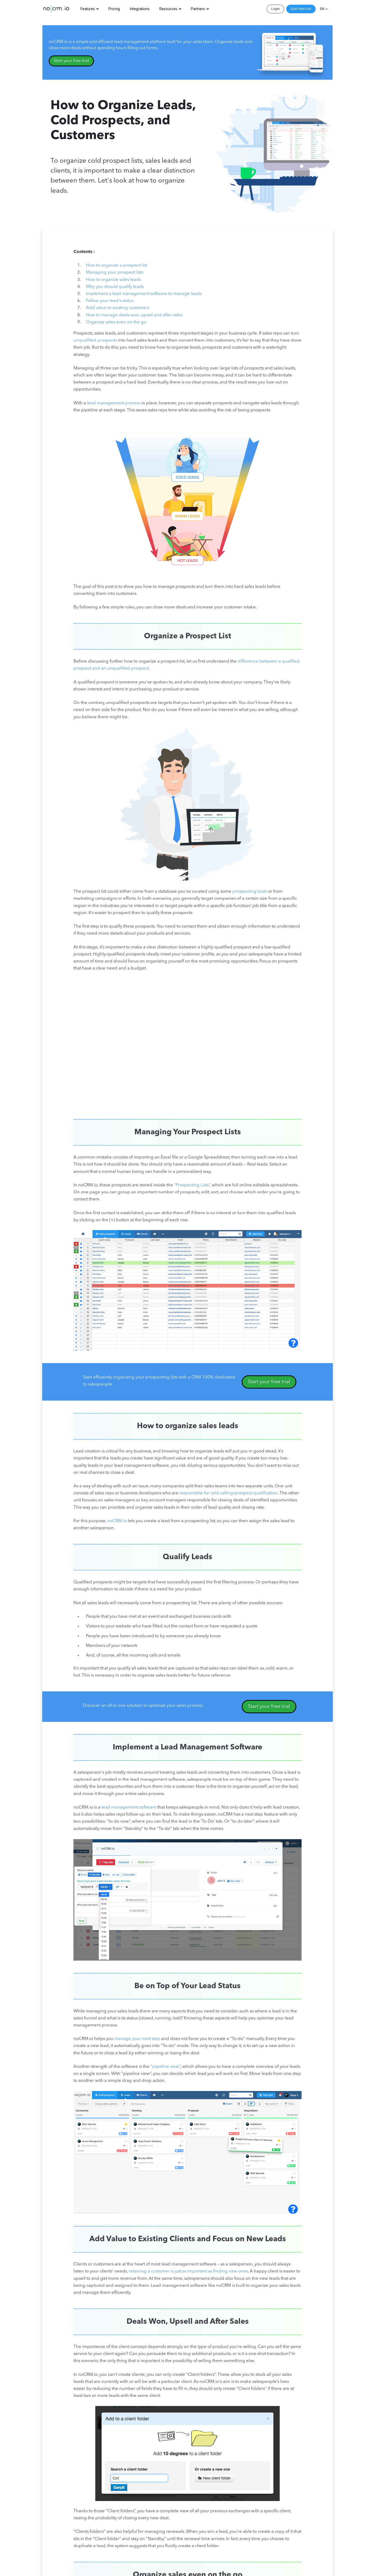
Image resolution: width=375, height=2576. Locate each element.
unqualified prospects (95, 340)
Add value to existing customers (117, 308)
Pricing (114, 9)
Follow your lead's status (110, 301)
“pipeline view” (165, 2066)
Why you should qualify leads (115, 287)
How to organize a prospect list (116, 265)
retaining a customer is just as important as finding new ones (188, 2271)
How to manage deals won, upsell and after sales (134, 315)
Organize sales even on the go (116, 322)
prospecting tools (249, 891)
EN (322, 9)
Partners (198, 9)
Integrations (139, 9)
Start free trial (301, 9)
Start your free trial (71, 61)
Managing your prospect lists (114, 272)
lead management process (113, 403)
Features (87, 9)
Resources (168, 9)
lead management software (128, 1807)
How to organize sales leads (113, 280)
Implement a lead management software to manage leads (144, 294)
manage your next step (137, 2039)
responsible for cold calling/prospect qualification (228, 1493)
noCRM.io (117, 1521)
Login (275, 9)
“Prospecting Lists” (192, 1185)
